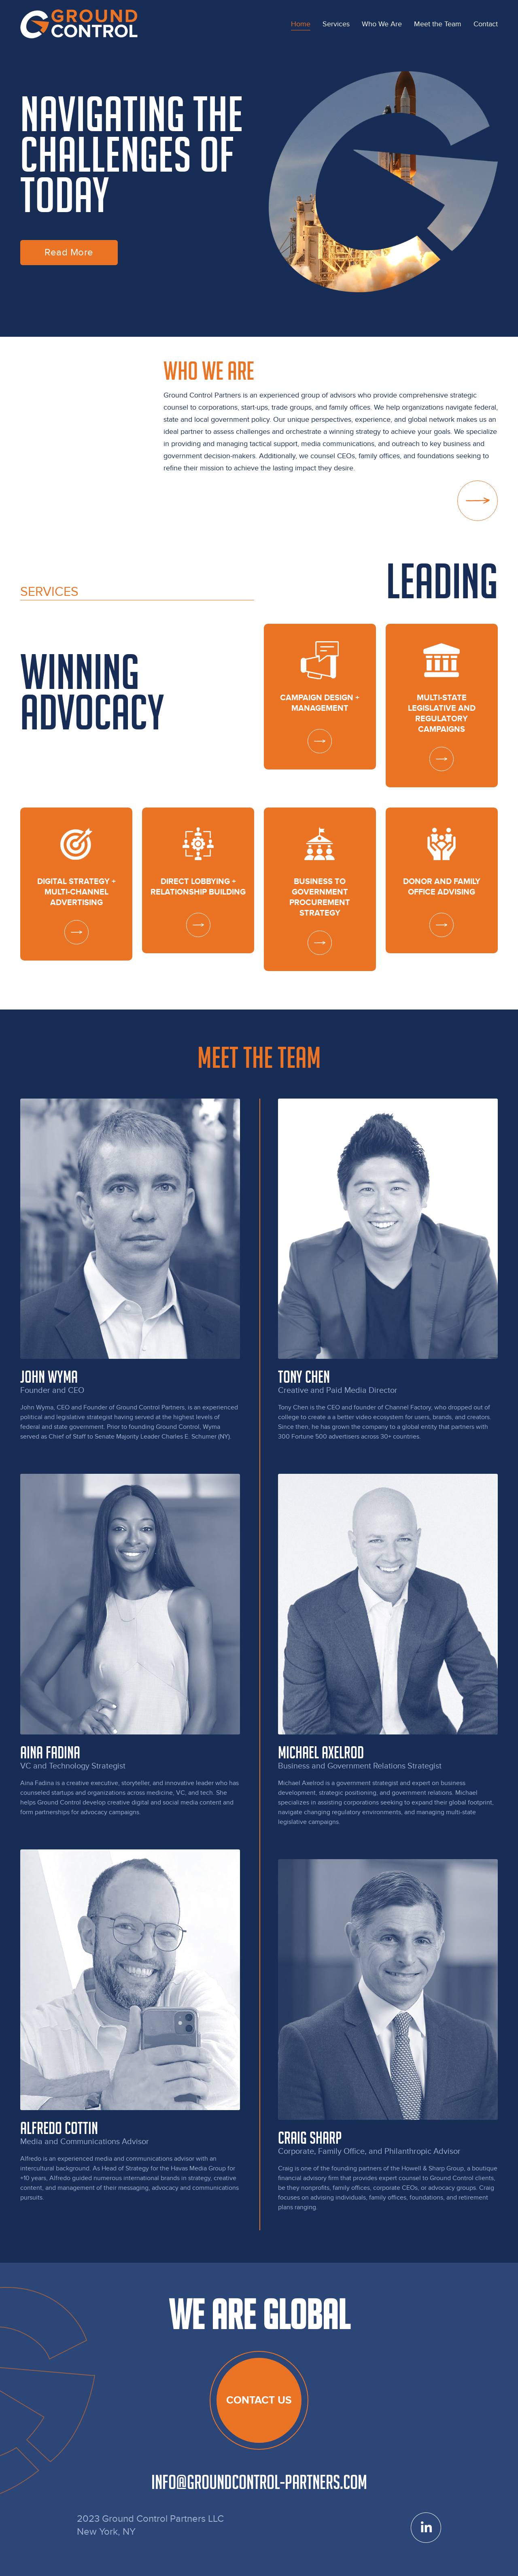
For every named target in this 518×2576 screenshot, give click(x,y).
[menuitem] (300, 24)
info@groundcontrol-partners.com (259, 2482)
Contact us (259, 2400)
